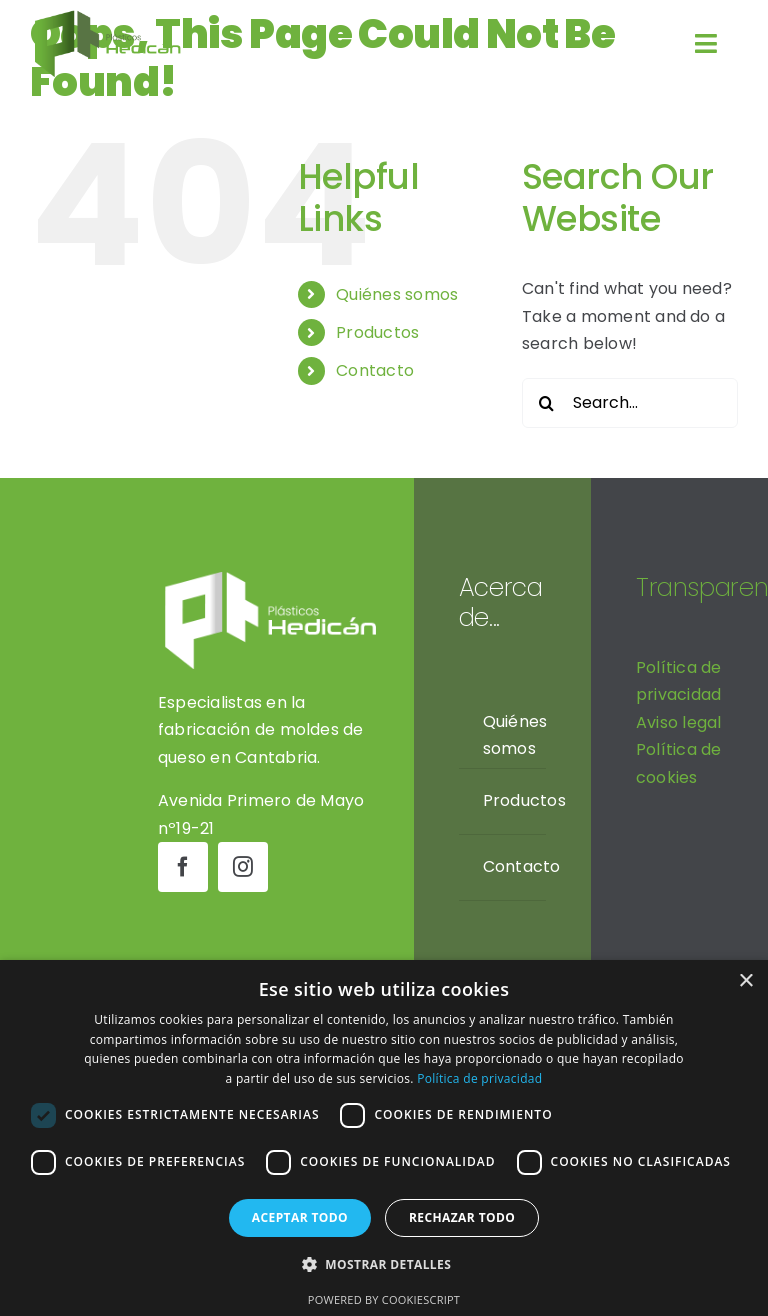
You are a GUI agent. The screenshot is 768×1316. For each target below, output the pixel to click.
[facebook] (183, 867)
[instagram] (243, 867)
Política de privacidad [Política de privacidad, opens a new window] (479, 1078)
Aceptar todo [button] (300, 1217)
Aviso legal (679, 722)
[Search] (547, 403)
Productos (377, 332)
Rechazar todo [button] (462, 1217)
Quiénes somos (397, 294)
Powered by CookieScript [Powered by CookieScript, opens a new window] (384, 1299)
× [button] (745, 981)
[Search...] (630, 403)
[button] (384, 1265)
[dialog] (384, 1138)
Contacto (375, 370)
